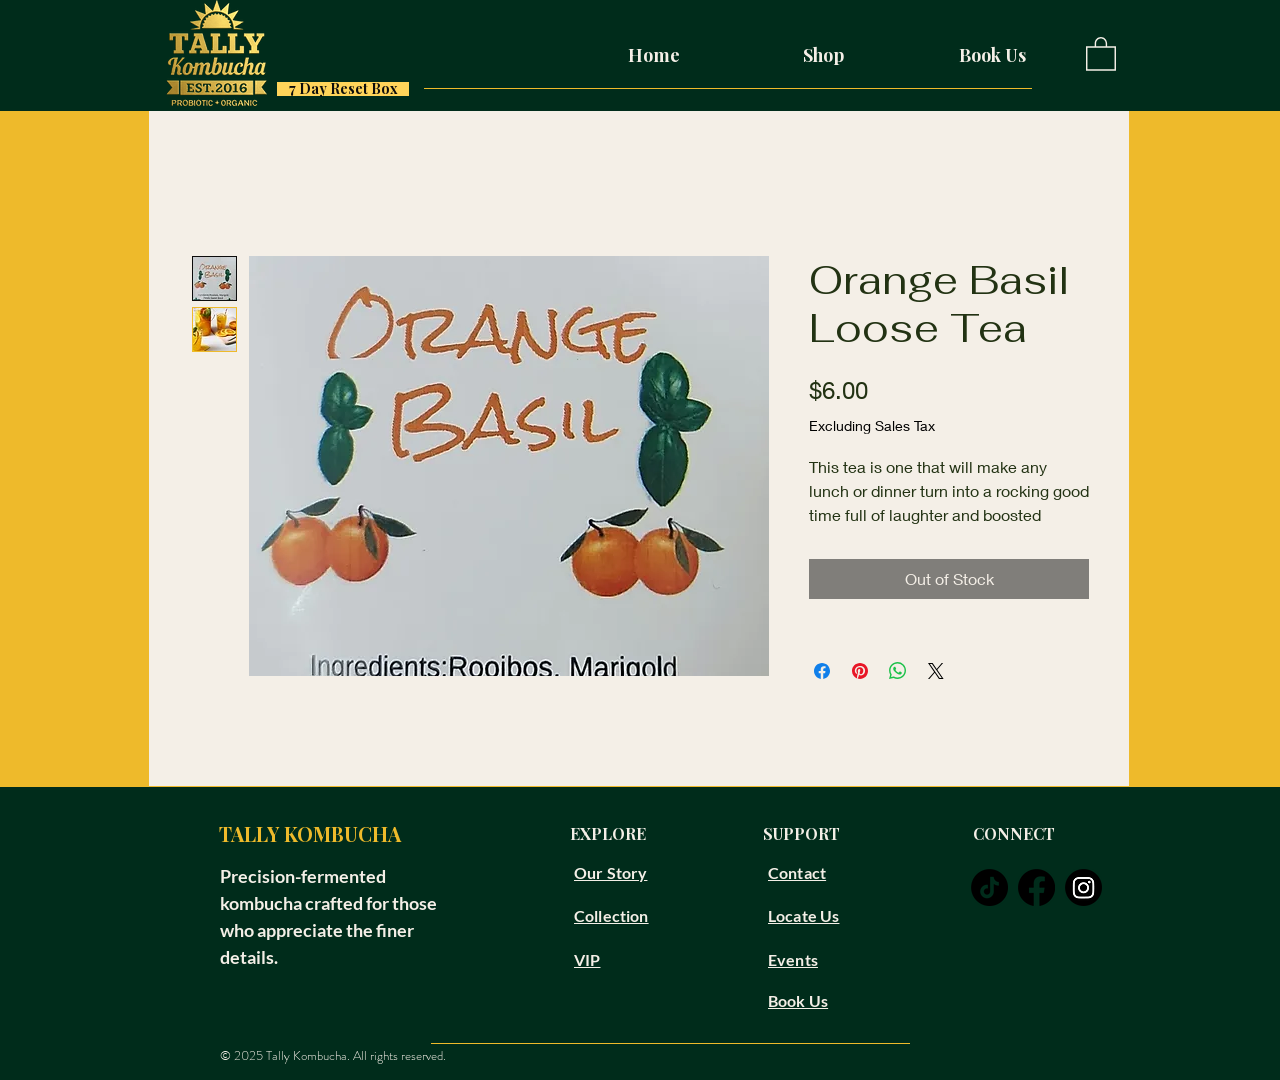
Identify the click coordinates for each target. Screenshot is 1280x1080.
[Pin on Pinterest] (860, 671)
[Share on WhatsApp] (898, 671)
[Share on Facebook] (822, 671)
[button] (1101, 53)
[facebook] (1036, 887)
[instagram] (1083, 887)
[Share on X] (936, 671)
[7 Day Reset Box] (343, 89)
